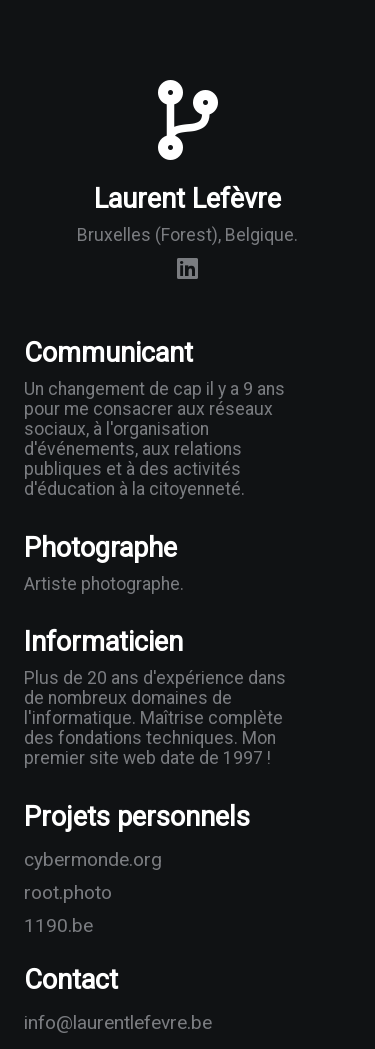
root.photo (68, 892)
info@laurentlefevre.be (76, 1022)
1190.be (58, 925)
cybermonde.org (76, 859)
